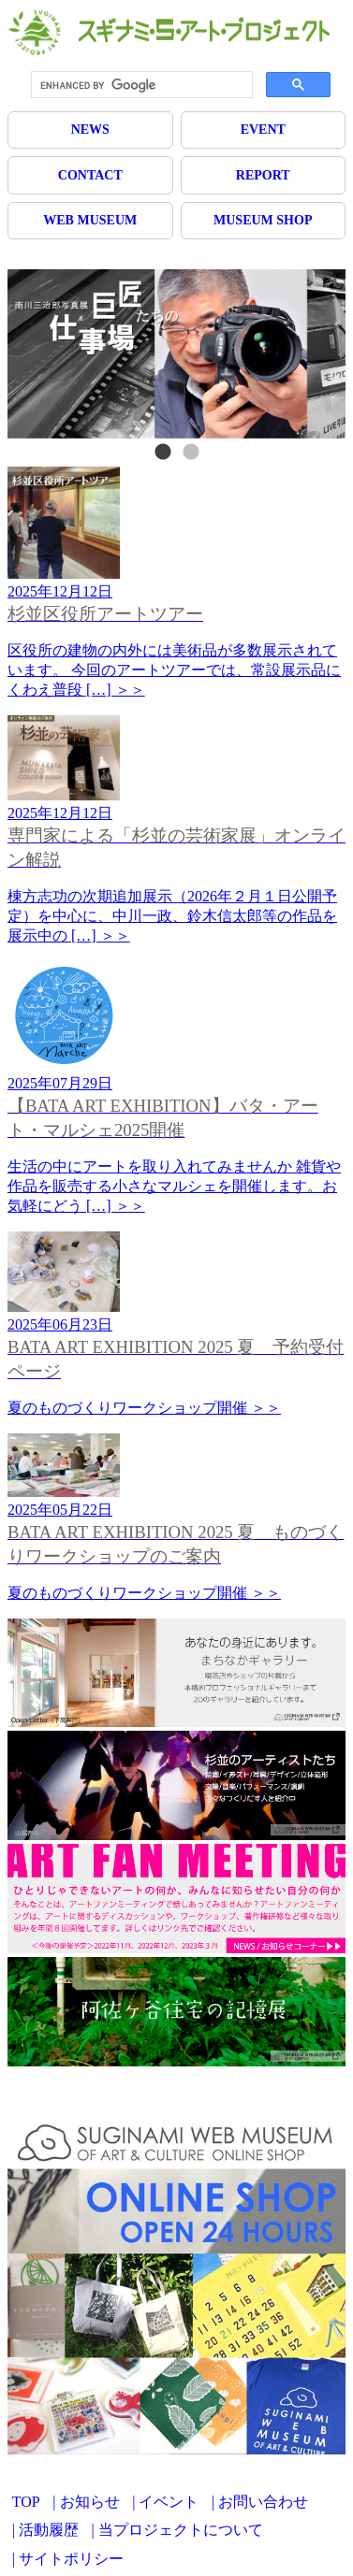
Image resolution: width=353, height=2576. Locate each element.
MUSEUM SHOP (262, 220)
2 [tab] (191, 452)
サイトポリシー (71, 2559)
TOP (26, 2502)
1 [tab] (163, 452)
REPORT (263, 175)
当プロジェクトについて (180, 2530)
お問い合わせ (263, 2502)
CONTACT (90, 175)
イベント (169, 2502)
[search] (140, 85)
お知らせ (90, 2502)
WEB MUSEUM (90, 220)
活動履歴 (49, 2530)
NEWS (90, 129)
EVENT (263, 129)
